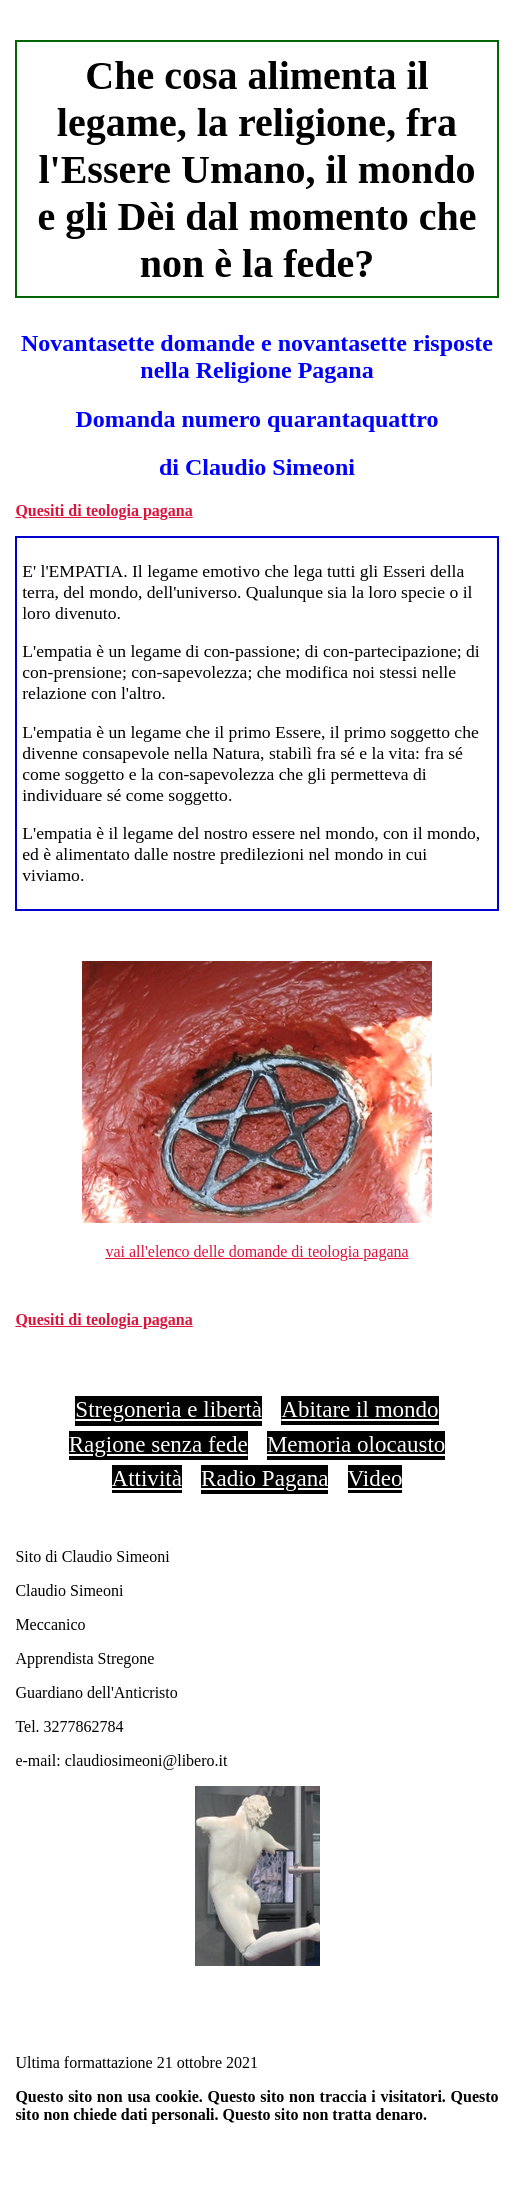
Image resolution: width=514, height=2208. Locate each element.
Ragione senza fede (158, 1444)
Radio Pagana (264, 1478)
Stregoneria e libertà (168, 1409)
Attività (147, 1478)
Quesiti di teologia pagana (103, 510)
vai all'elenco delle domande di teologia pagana (256, 1251)
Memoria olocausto (356, 1444)
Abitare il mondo (359, 1409)
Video (375, 1478)
